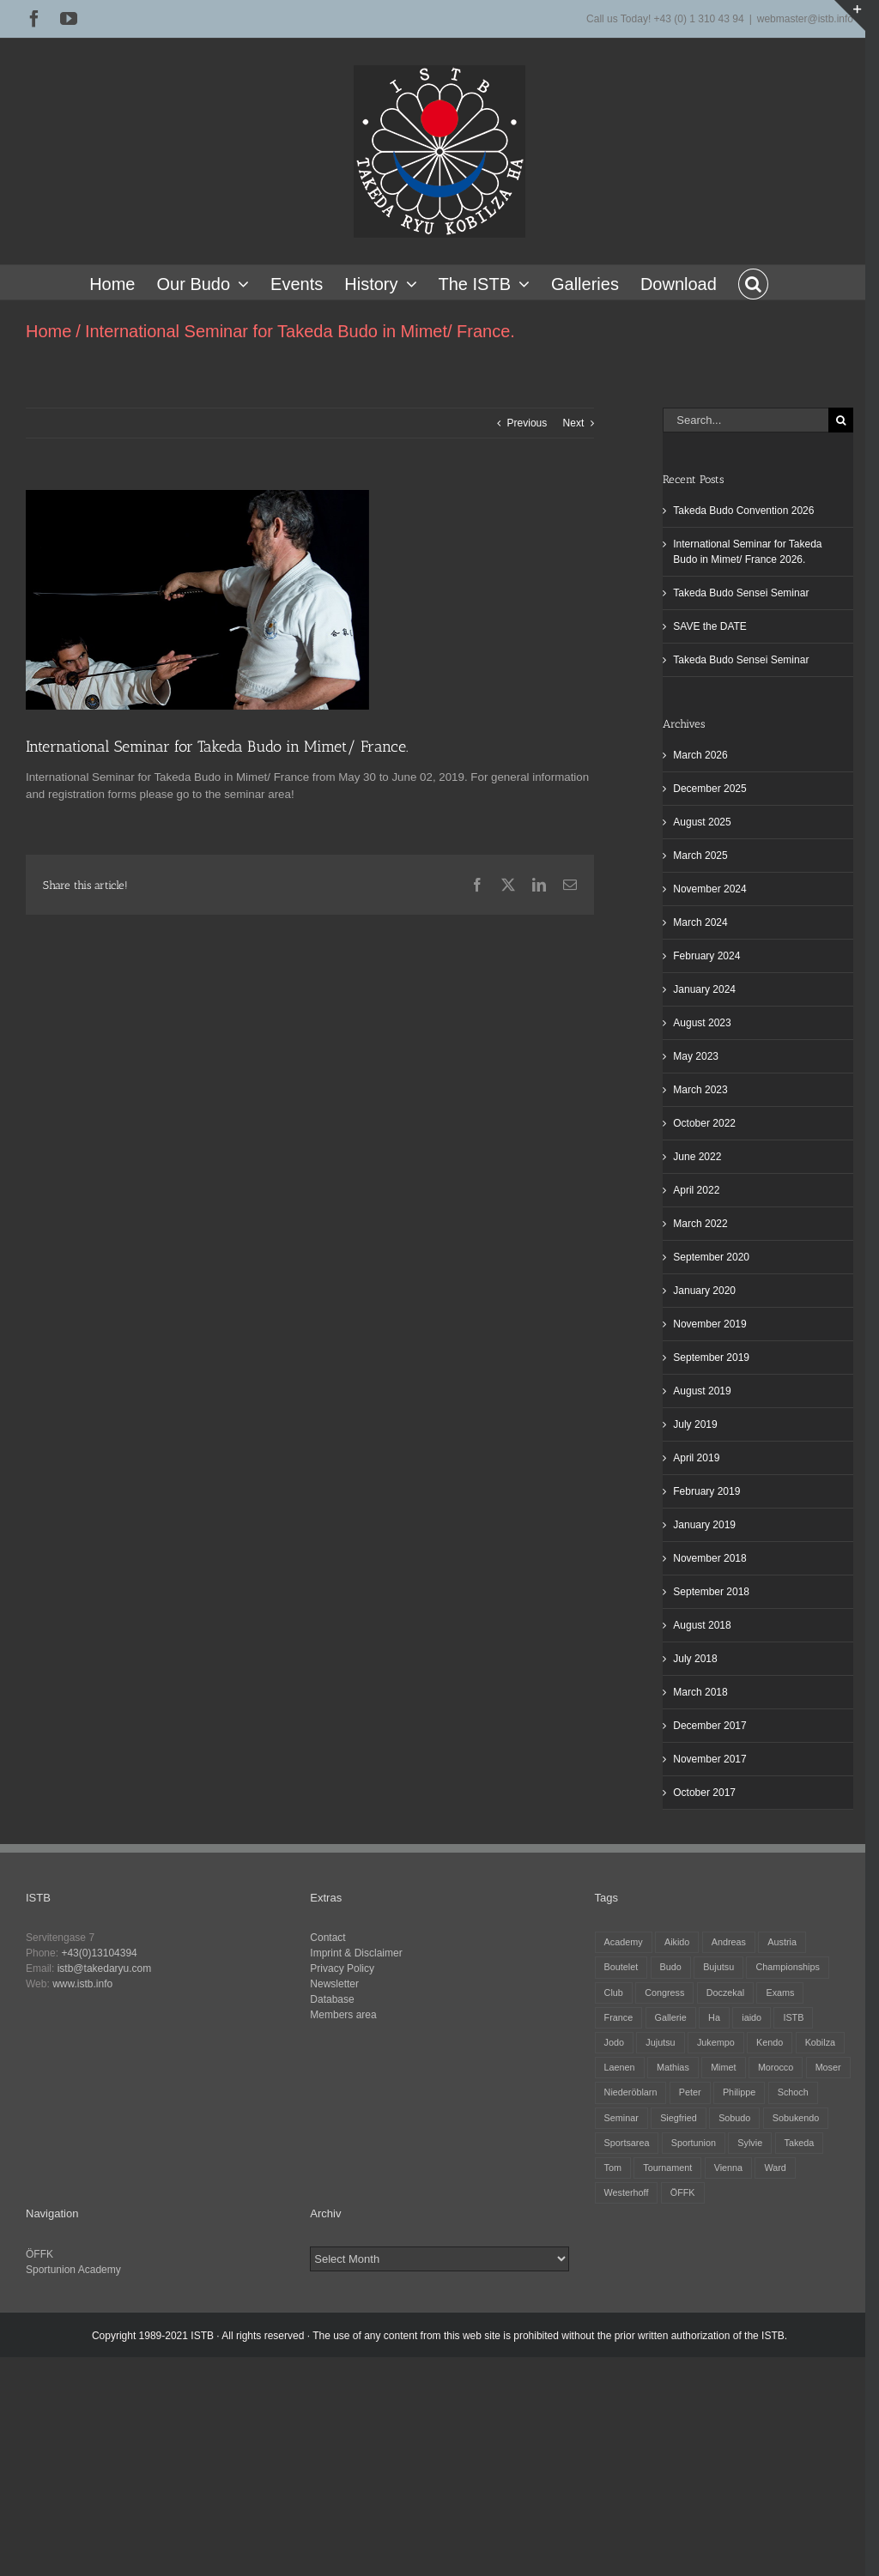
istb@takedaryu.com (105, 1968)
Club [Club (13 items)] (613, 1992)
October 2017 (704, 1793)
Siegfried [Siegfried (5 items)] (678, 2118)
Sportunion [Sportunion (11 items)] (693, 2143)
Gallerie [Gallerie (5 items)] (671, 2017)
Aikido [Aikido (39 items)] (676, 1942)
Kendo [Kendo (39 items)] (769, 2042)
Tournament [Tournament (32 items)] (667, 2167)
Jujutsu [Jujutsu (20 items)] (660, 2042)
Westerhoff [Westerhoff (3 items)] (626, 2192)
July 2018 (695, 1659)
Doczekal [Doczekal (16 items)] (725, 1992)
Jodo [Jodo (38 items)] (614, 2042)
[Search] (840, 420)
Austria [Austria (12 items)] (782, 1942)
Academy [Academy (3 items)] (623, 1942)
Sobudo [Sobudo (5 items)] (734, 2118)
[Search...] (745, 420)
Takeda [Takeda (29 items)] (800, 2143)
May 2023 (695, 1056)
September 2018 (711, 1592)
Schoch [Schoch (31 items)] (793, 2092)
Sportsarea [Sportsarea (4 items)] (627, 2143)
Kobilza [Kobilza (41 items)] (820, 2042)
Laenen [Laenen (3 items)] (619, 2067)
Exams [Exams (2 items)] (780, 1992)
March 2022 (700, 1224)
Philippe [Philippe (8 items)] (739, 2092)
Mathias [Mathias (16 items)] (673, 2067)
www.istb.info (82, 1984)
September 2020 (711, 1257)
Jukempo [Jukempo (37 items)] (716, 2042)
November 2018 (709, 1558)
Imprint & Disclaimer (356, 1953)
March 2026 (700, 755)
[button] (753, 282)
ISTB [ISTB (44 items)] (793, 2017)
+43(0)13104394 (98, 1953)
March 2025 (700, 856)
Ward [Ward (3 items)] (774, 2167)
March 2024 (700, 922)
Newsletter (334, 1984)
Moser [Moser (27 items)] (828, 2067)
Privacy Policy (342, 1968)
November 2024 (709, 889)
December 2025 (709, 789)
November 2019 (709, 1324)
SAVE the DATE (710, 626)
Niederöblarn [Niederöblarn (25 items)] (631, 2092)
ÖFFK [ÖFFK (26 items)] (682, 2192)
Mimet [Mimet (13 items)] (723, 2067)
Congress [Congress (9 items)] (664, 1992)
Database (332, 1999)
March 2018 (700, 1692)
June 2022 (697, 1157)
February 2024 (706, 956)
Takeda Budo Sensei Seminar (741, 593)
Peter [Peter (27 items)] (690, 2092)
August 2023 (701, 1023)
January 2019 (704, 1525)
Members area (343, 2015)
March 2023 (700, 1090)
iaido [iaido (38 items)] (751, 2017)
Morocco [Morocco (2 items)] (775, 2067)
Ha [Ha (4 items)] (714, 2017)
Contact (327, 1938)
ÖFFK (39, 2254)
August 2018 (701, 1625)
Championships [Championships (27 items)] (787, 1967)
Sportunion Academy (73, 2270)
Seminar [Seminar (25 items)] (621, 2118)
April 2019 (696, 1458)
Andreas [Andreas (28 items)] (729, 1942)
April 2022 (696, 1190)
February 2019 (706, 1491)
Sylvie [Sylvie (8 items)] (749, 2143)
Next (574, 423)
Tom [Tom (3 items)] (612, 2167)
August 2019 (701, 1391)
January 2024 (704, 989)
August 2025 (701, 822)
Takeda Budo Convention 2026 (743, 511)
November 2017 (709, 1759)
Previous (527, 423)
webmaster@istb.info (805, 19)
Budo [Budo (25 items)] (671, 1967)
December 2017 (709, 1726)
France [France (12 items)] (618, 2017)
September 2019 (711, 1357)
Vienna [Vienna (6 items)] (728, 2167)
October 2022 (704, 1123)
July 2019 (695, 1424)
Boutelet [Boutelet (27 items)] (621, 1967)
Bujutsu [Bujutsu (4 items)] (718, 1967)
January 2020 (704, 1291)
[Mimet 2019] (197, 600)
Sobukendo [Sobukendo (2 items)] (796, 2118)
